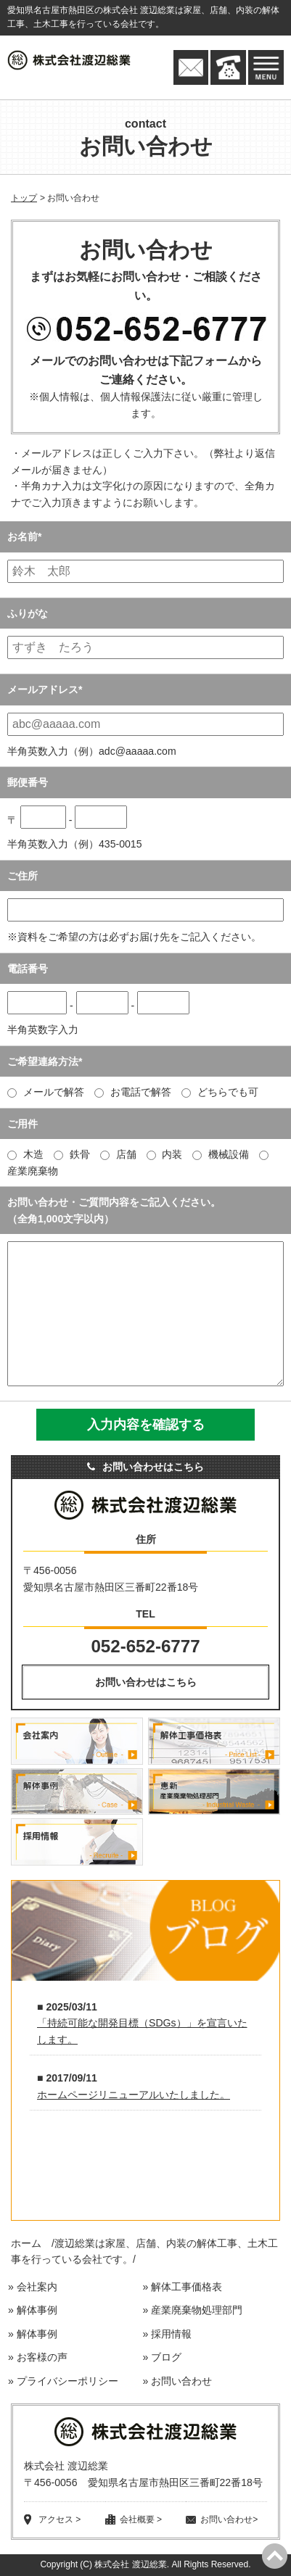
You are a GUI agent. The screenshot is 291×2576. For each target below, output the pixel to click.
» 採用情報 (167, 2334)
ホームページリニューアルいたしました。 (133, 2094)
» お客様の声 (37, 2357)
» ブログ (161, 2357)
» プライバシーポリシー (63, 2381)
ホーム (26, 2243)
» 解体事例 (32, 2310)
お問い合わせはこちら (146, 1682)
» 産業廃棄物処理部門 (192, 2310)
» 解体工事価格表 (182, 2287)
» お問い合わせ (177, 2381)
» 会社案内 (32, 2287)
